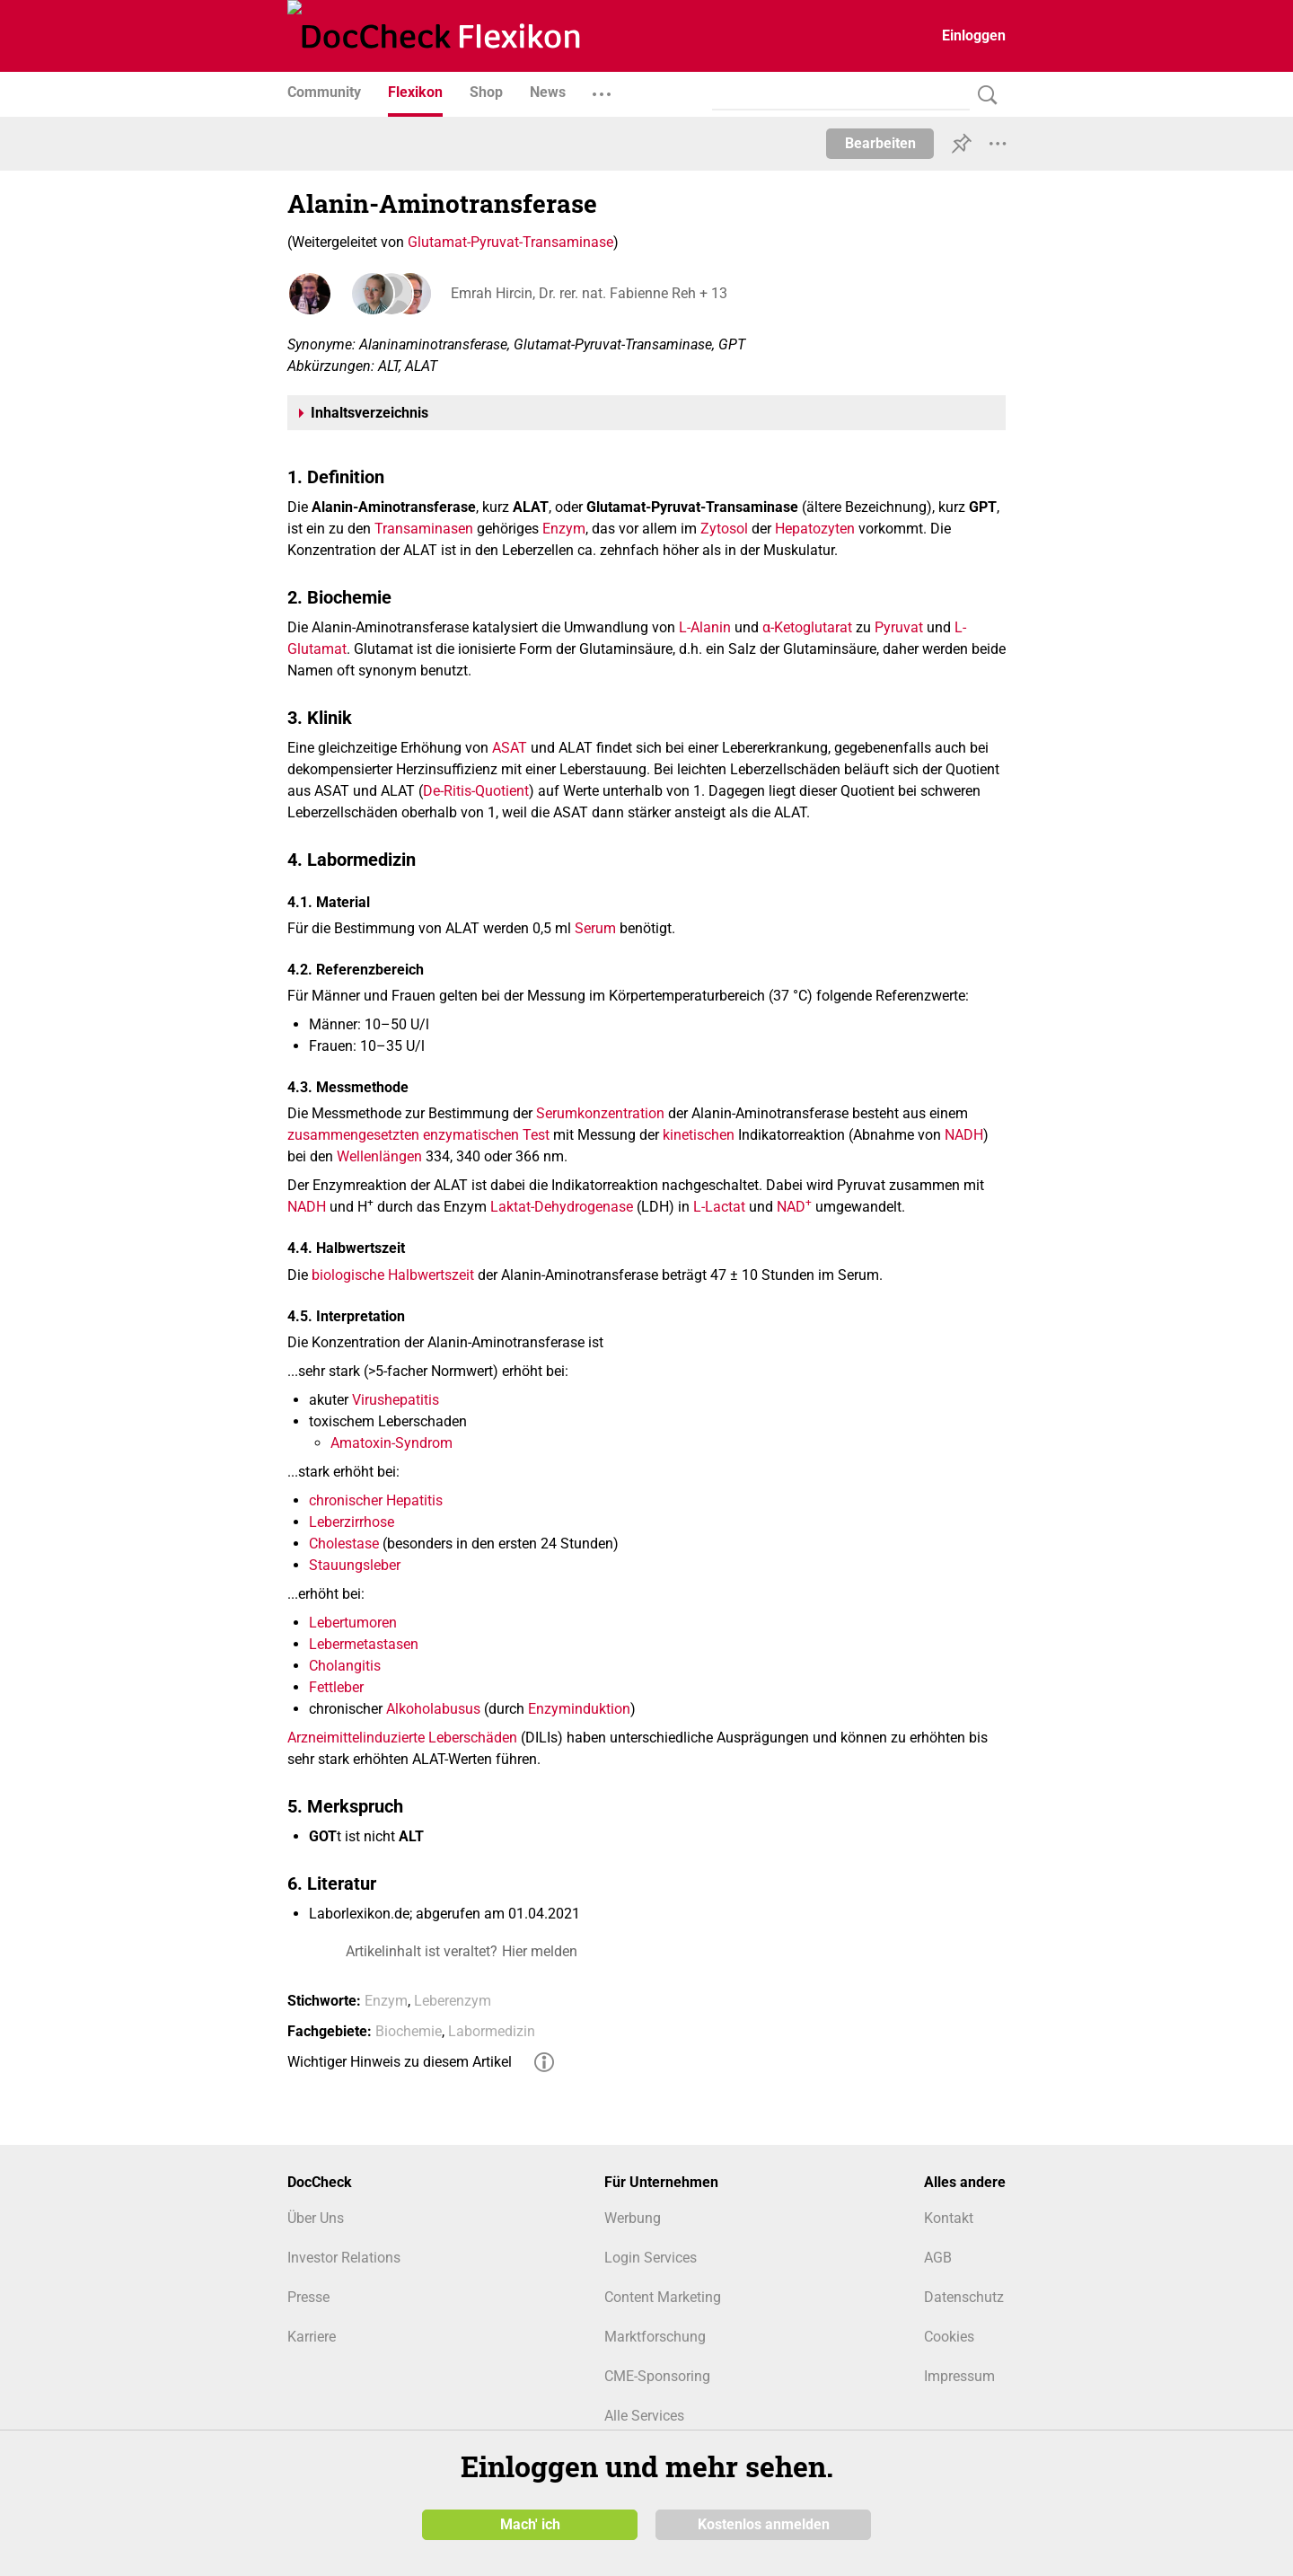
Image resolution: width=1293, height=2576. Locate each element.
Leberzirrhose (351, 1522)
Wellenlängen (379, 1156)
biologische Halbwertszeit (393, 1275)
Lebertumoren (353, 1622)
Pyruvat (899, 627)
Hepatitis (414, 1500)
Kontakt (948, 2218)
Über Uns (315, 2218)
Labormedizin (491, 2031)
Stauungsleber (354, 1565)
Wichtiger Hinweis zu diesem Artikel (399, 2061)
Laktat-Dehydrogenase (561, 1206)
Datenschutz (964, 2297)
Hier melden (539, 1951)
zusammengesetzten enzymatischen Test (418, 1134)
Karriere (311, 2336)
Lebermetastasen (363, 1644)
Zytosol (724, 528)
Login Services (650, 2257)
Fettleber (336, 1687)
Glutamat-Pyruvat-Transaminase (510, 242)
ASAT (509, 747)
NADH (964, 1134)
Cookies (949, 2336)
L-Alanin (705, 627)
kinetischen (698, 1134)
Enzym (563, 528)
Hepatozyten (815, 528)
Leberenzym (452, 2000)
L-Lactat (719, 1206)
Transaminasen (423, 528)
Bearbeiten (880, 143)
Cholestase (344, 1543)
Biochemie (408, 2031)
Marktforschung (655, 2336)
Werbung (632, 2218)
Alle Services (644, 2415)
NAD (794, 1206)
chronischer (346, 1500)
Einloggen (974, 35)
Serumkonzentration (600, 1113)
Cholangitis (345, 1665)
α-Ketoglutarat (807, 627)
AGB (938, 2257)
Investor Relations (343, 2257)
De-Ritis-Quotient (476, 790)
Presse (308, 2297)
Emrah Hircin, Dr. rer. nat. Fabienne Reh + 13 (587, 293)
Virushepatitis (395, 1399)
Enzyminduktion (579, 1708)
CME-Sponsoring (657, 2376)
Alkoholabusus (433, 1708)
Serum (595, 928)
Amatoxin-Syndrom (391, 1442)
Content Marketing (662, 2297)
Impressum (959, 2376)
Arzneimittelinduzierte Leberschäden (402, 1737)
